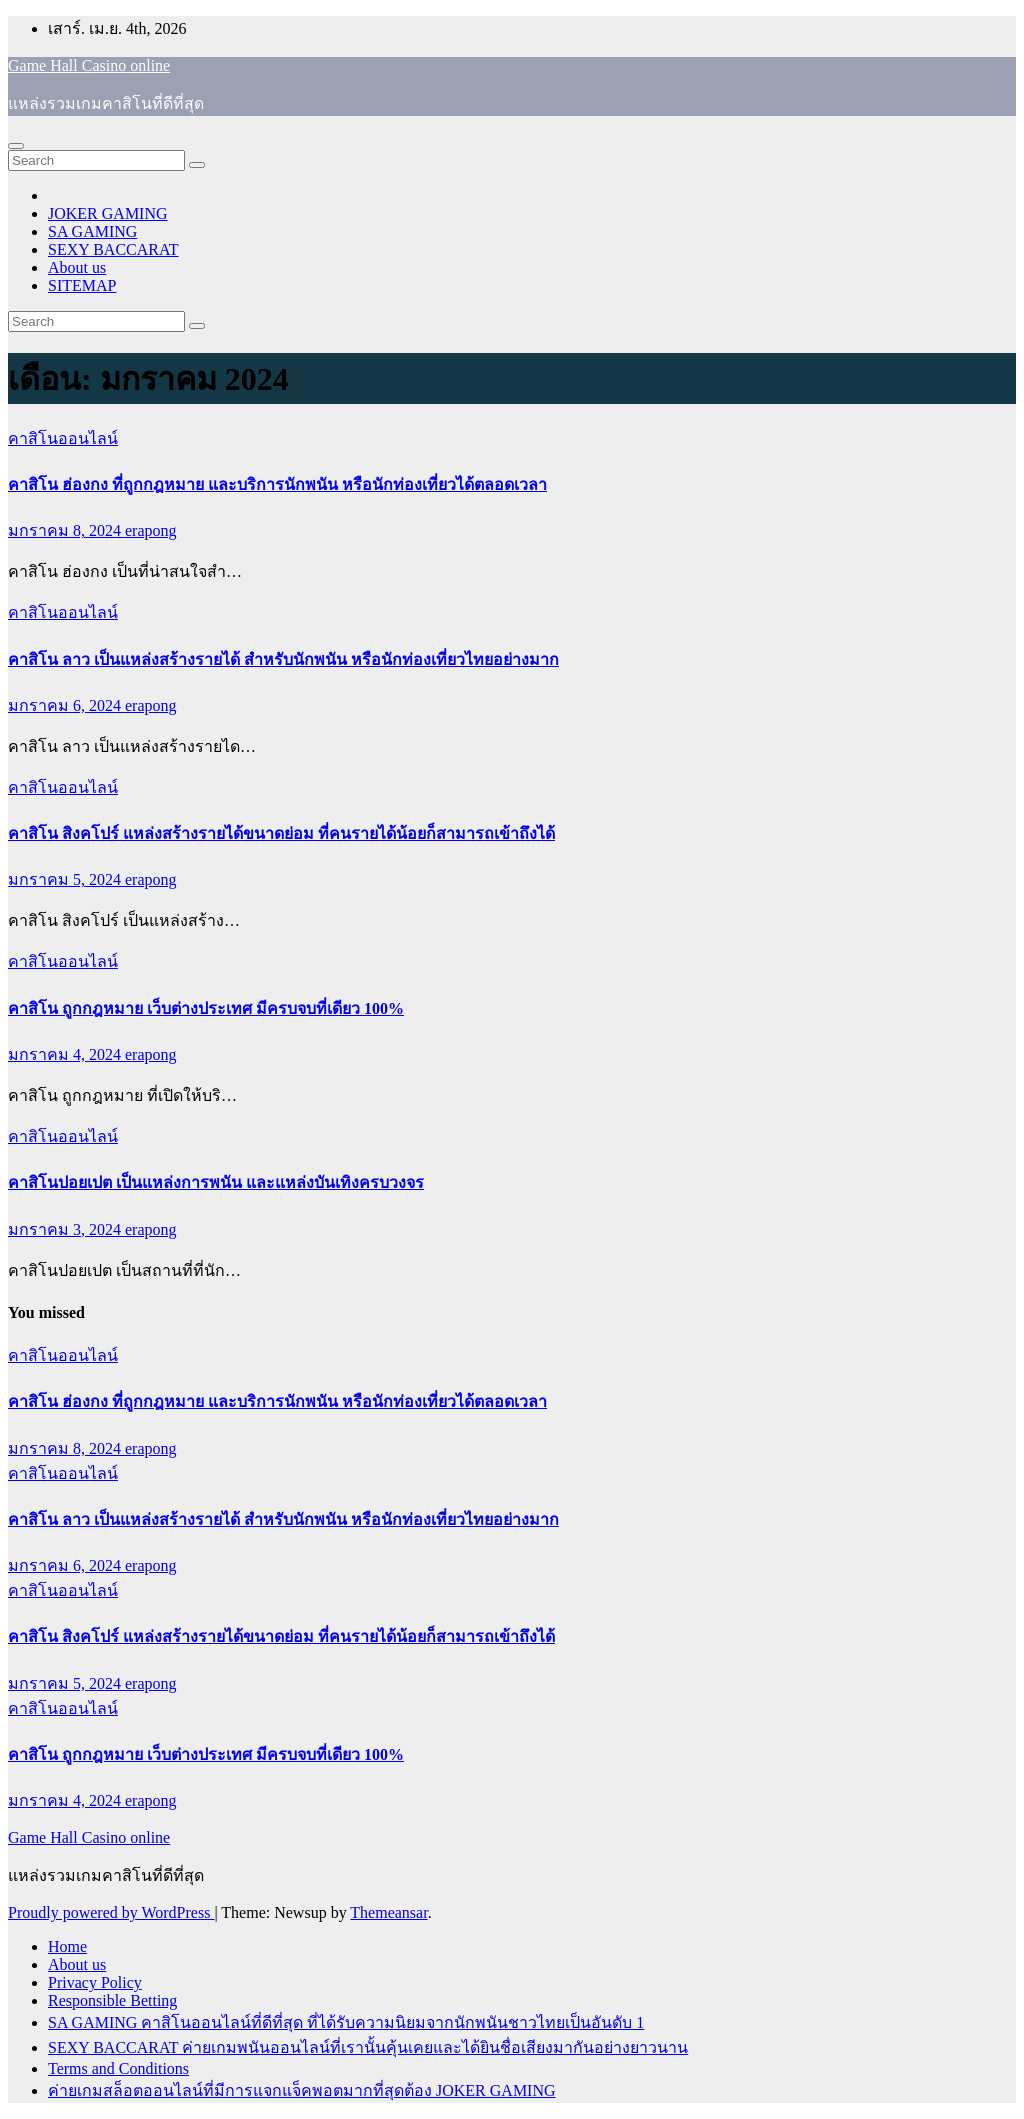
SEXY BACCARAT (113, 249)
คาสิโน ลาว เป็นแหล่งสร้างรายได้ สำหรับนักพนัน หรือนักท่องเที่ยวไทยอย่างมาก (283, 659)
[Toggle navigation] (16, 146)
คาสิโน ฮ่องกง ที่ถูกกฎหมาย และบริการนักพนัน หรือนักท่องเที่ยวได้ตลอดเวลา (277, 484)
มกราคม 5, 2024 (66, 879)
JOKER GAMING (108, 213)
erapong (151, 530)
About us (77, 267)
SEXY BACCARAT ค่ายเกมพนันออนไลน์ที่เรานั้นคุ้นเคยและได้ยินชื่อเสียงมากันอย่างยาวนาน (368, 2047)
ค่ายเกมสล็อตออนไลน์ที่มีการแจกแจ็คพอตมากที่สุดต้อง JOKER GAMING (302, 2090)
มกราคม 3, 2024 (66, 1229)
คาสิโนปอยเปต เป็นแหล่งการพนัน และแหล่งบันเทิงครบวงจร (216, 1182)
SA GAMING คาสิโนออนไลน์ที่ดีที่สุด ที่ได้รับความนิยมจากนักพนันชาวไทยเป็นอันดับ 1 (346, 2022)
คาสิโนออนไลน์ (63, 438)
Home (67, 1946)
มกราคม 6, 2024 (66, 705)
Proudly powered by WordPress (111, 1912)
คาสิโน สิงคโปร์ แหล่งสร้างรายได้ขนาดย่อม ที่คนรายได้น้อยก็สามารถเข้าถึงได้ (281, 833)
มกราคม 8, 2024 (66, 530)
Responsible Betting (112, 2000)
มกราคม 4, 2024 (66, 1054)
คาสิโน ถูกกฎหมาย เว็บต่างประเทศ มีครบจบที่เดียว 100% (206, 1008)
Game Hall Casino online (89, 65)
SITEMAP (82, 285)
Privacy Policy (95, 1982)
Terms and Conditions (118, 2068)
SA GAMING (92, 231)
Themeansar (388, 1912)
